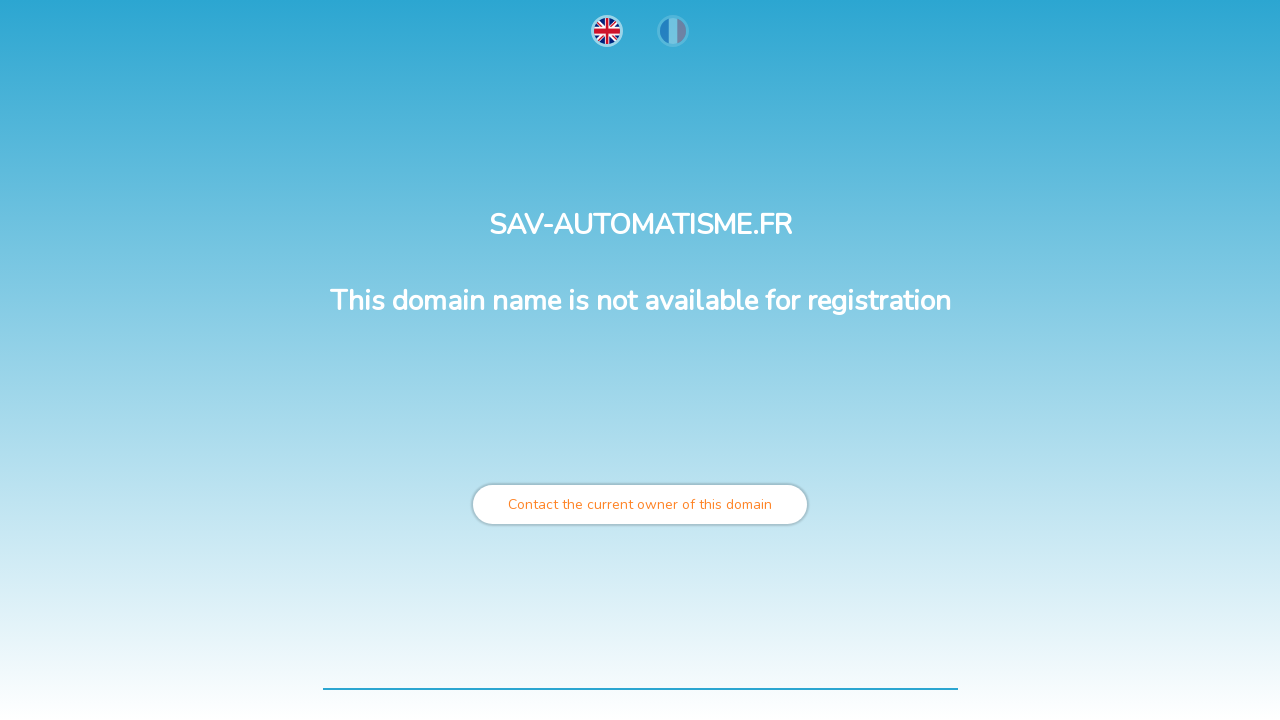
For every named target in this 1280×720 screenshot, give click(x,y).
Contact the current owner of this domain (640, 504)
